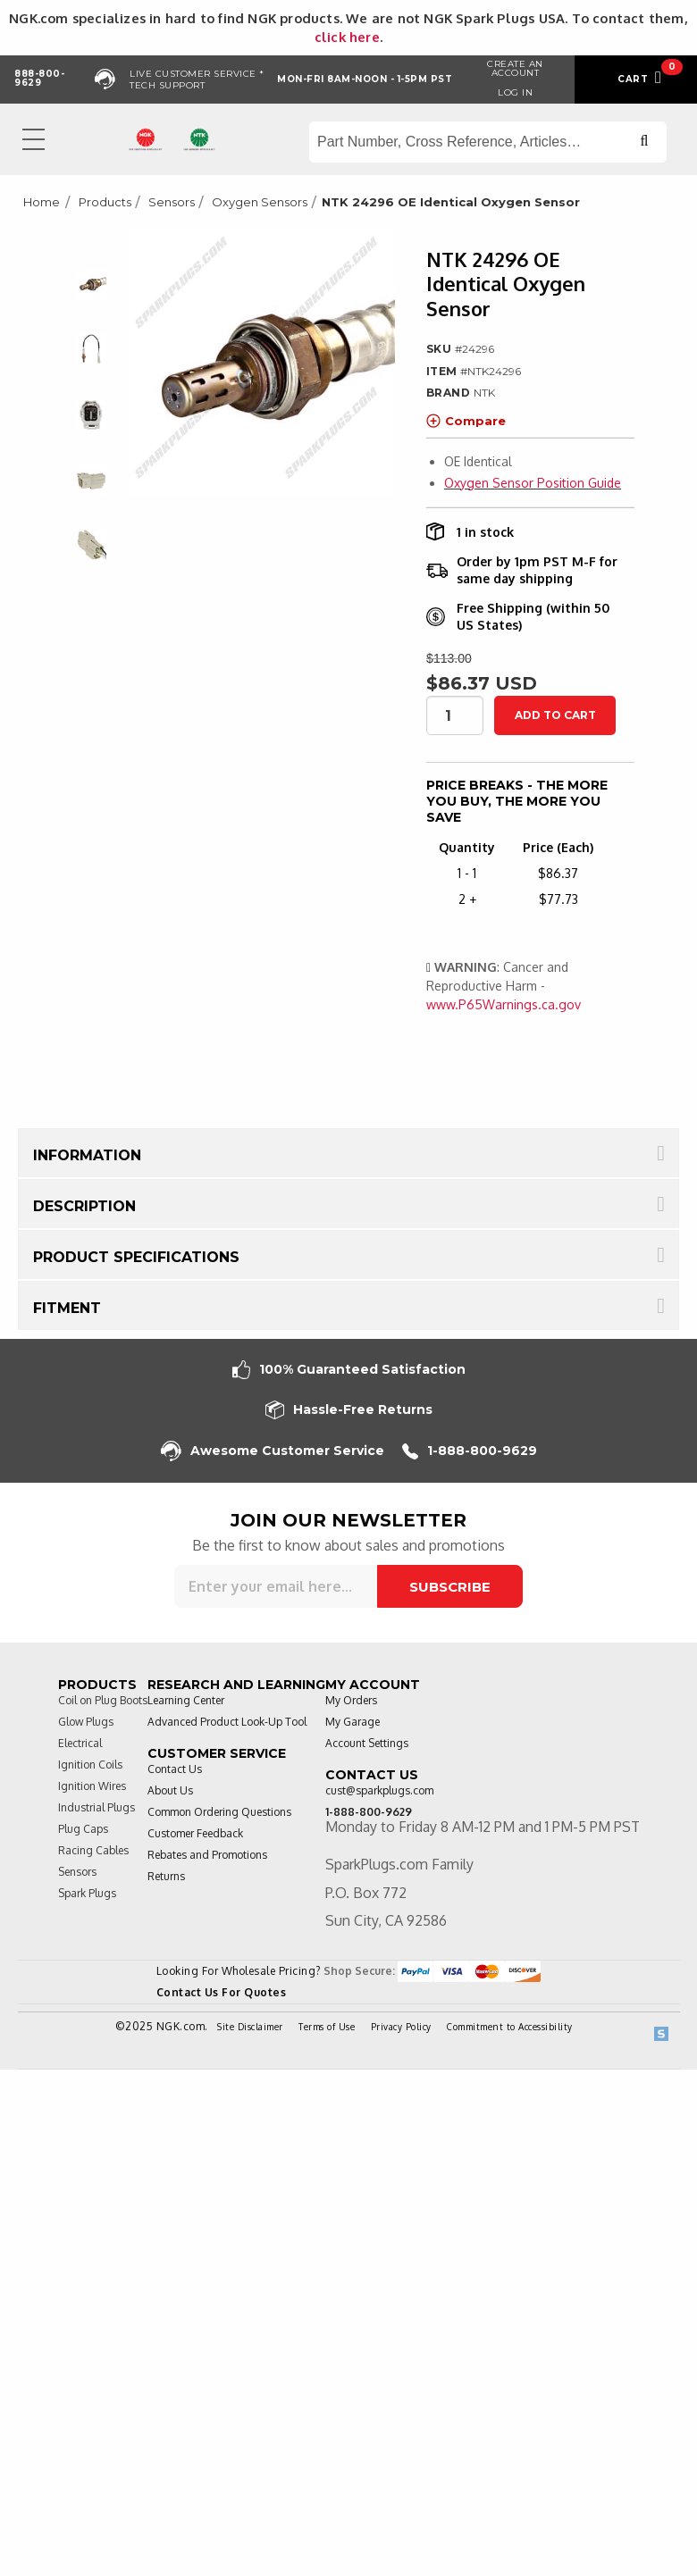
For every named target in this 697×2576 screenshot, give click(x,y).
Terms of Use (326, 2026)
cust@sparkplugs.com (379, 1790)
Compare (466, 421)
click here (347, 37)
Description (84, 1206)
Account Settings (366, 1743)
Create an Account (515, 68)
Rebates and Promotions (207, 1854)
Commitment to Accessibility (510, 2026)
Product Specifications (136, 1257)
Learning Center (185, 1700)
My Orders (351, 1700)
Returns (166, 1876)
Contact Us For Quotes (221, 1992)
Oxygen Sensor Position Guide (532, 482)
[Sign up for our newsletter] (275, 1586)
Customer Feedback (195, 1833)
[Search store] (488, 142)
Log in (515, 92)
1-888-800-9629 (469, 1451)
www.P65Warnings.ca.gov (503, 1004)
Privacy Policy (401, 2026)
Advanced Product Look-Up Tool (227, 1721)
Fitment (67, 1308)
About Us (170, 1790)
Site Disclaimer (250, 2026)
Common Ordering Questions (219, 1812)
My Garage (352, 1721)
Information (87, 1155)
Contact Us (174, 1769)
